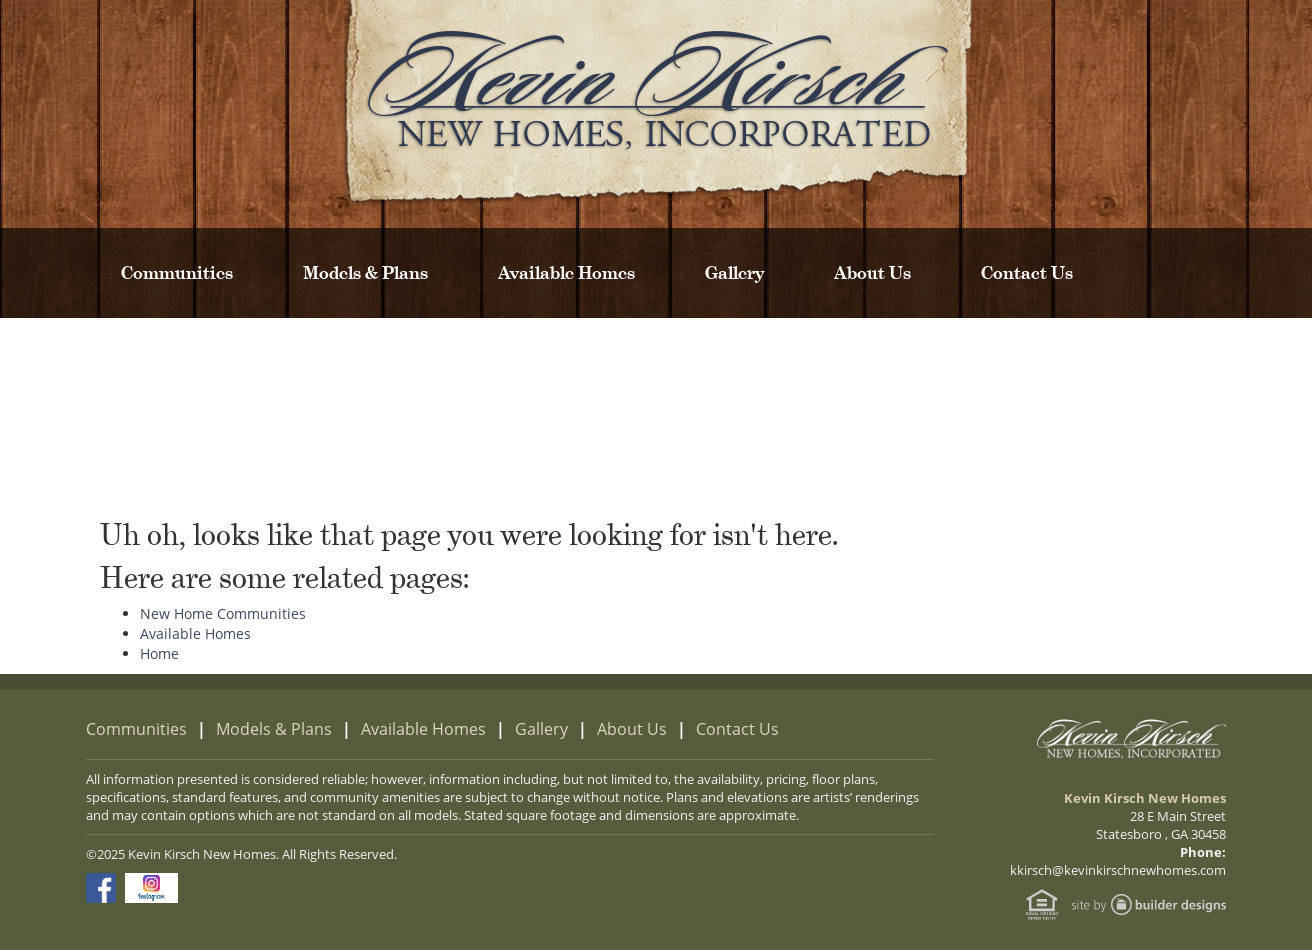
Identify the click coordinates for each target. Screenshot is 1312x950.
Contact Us (1027, 273)
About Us (872, 273)
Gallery (734, 273)
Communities (177, 273)
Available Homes (566, 273)
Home (159, 653)
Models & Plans (365, 273)
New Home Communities (223, 613)
